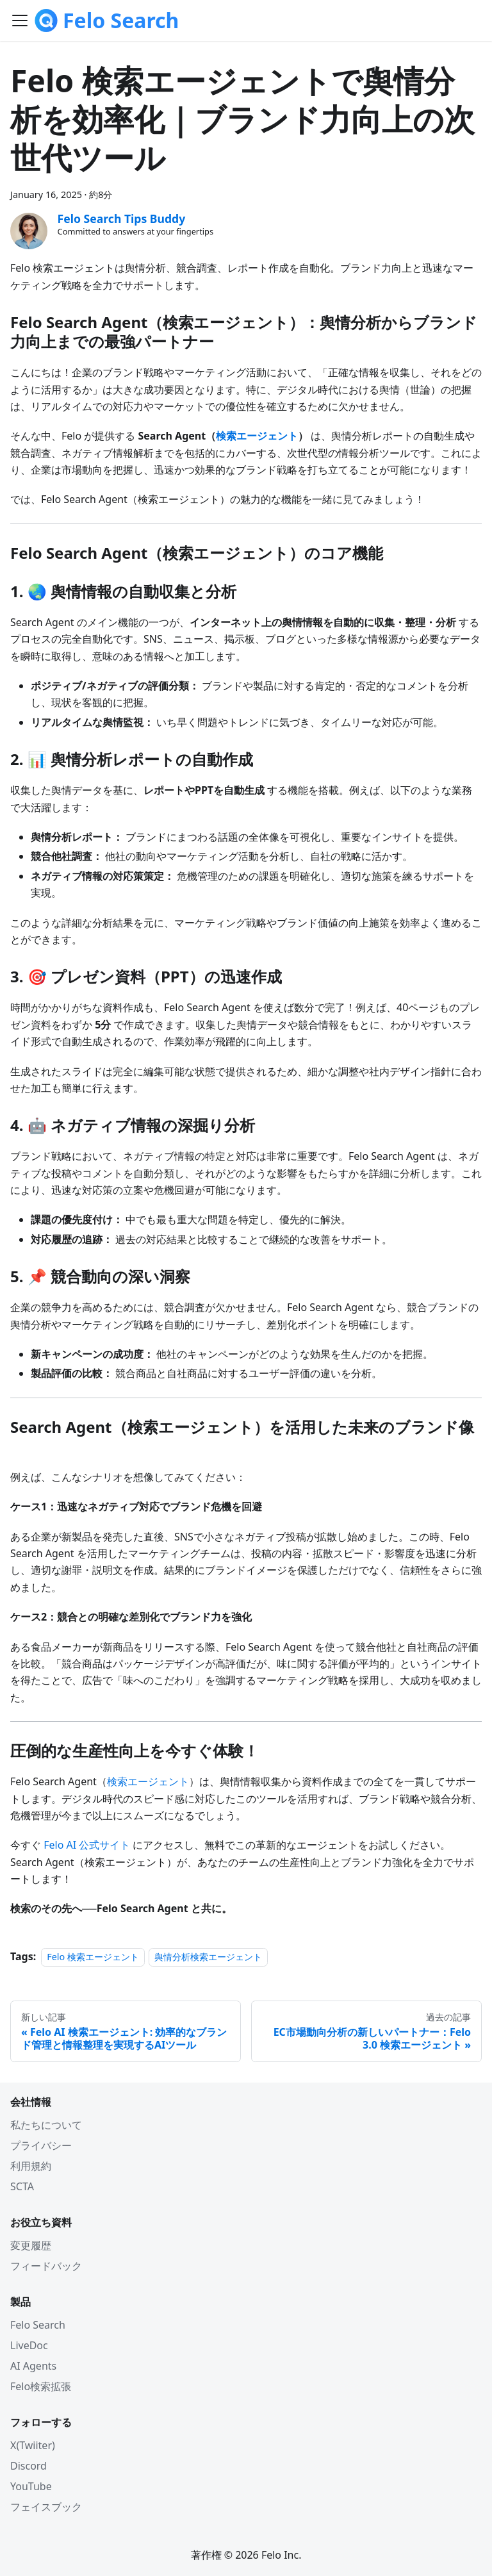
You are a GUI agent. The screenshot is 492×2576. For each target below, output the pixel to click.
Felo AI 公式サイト (87, 1845)
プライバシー (41, 2145)
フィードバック (46, 2266)
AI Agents (33, 2366)
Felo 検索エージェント (93, 1957)
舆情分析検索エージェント (208, 1957)
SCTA (22, 2186)
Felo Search (37, 2325)
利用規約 (30, 2166)
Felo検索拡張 (40, 2386)
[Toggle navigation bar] (19, 20)
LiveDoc (29, 2345)
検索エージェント (148, 1781)
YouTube (31, 2486)
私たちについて (46, 2125)
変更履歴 (30, 2245)
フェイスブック (46, 2507)
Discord (28, 2466)
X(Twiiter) (32, 2445)
